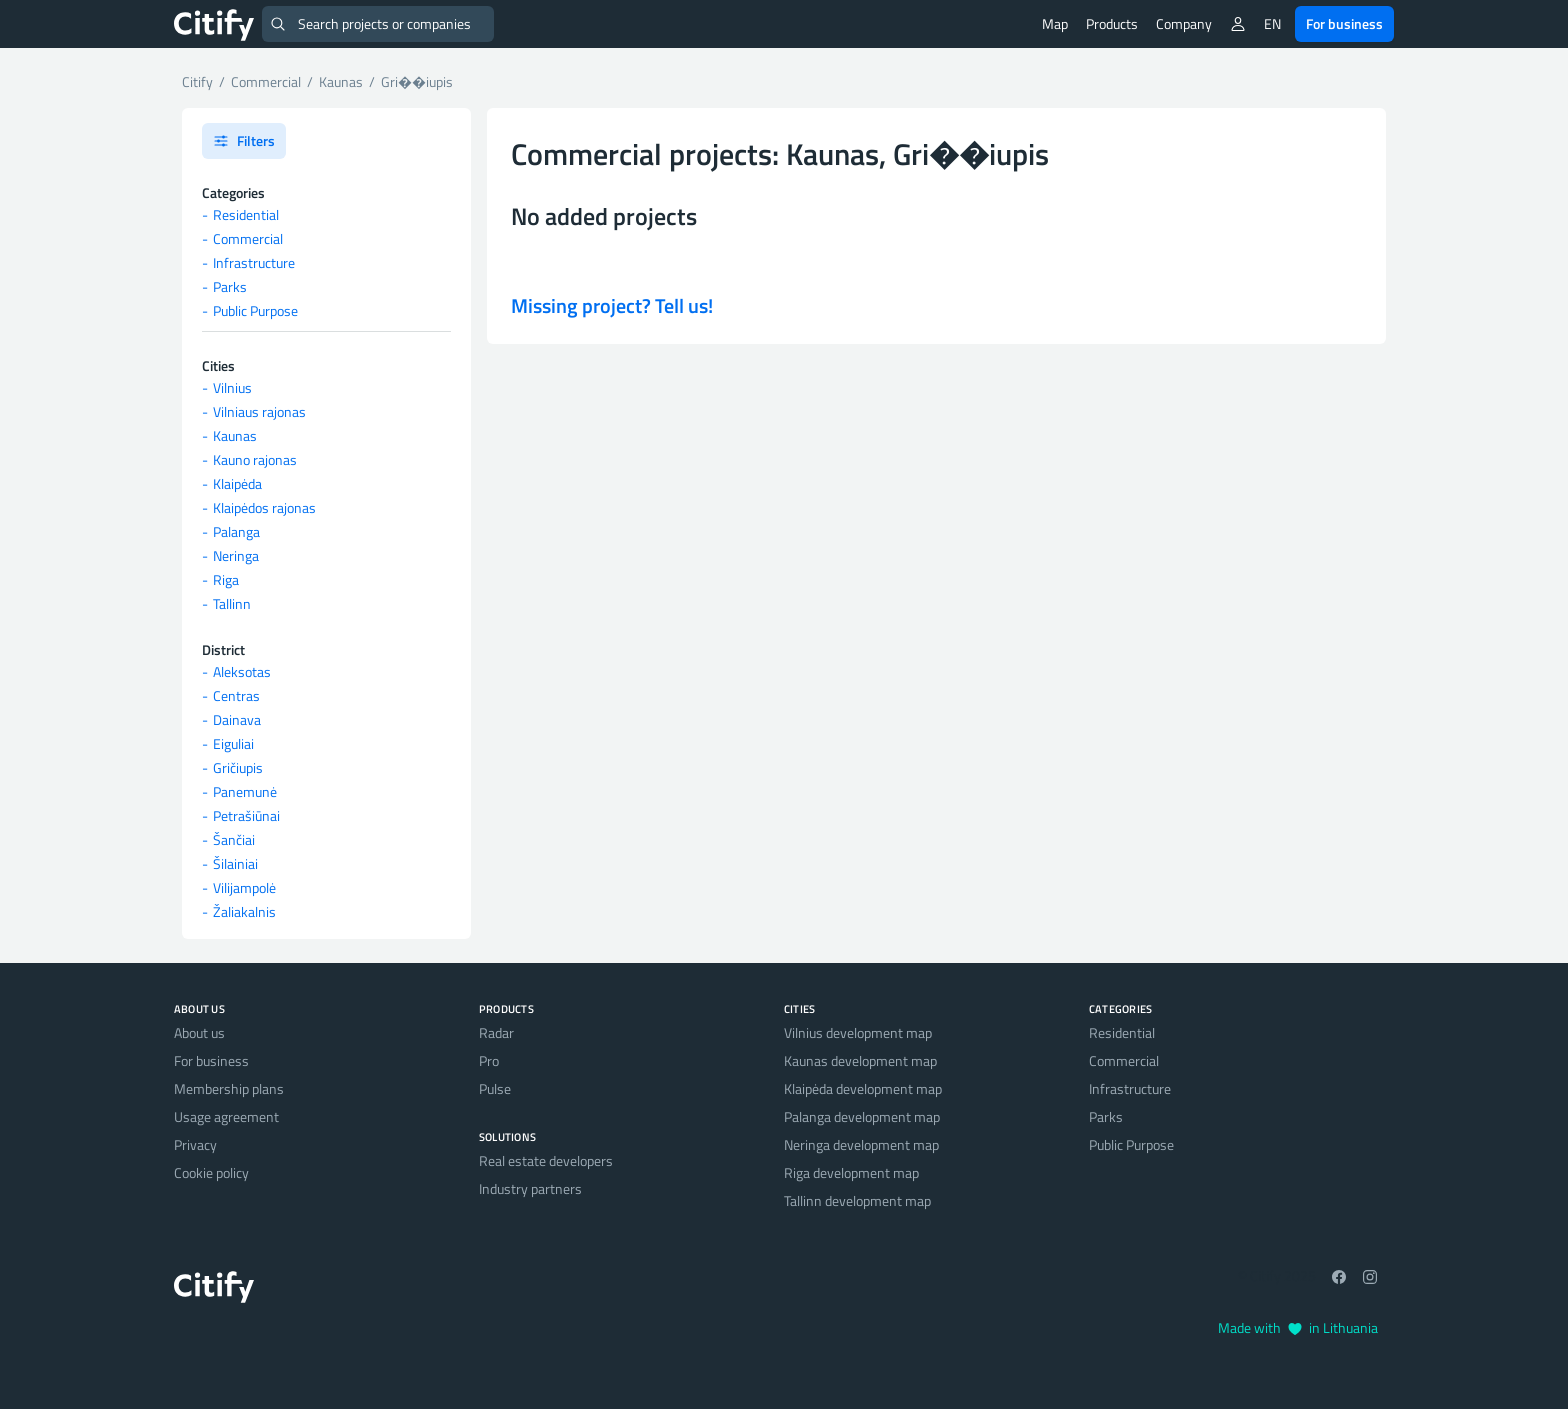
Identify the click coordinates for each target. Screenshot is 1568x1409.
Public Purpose (255, 310)
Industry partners (530, 1188)
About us (199, 1032)
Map (1055, 23)
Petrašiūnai (246, 815)
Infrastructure (254, 262)
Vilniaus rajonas (259, 411)
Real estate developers (546, 1160)
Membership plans (229, 1088)
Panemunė (245, 791)
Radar (496, 1032)
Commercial (248, 238)
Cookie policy (211, 1172)
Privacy (195, 1144)
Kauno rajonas (255, 459)
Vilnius (232, 387)
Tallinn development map (857, 1200)
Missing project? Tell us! (612, 305)
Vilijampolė (244, 887)
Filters (244, 140)
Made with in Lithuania (1298, 1327)
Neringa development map (861, 1144)
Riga (226, 579)
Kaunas (235, 435)
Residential (246, 214)
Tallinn (232, 603)
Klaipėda (237, 483)
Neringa (236, 555)
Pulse (495, 1088)
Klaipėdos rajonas (264, 507)
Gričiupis (238, 767)
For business (1344, 23)
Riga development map (851, 1172)
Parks (230, 286)
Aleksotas (242, 671)
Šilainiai (235, 863)
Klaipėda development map (863, 1088)
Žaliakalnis (244, 911)
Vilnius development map (858, 1032)
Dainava (237, 719)
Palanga (236, 531)
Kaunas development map (860, 1060)
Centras (236, 695)
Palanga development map (862, 1116)
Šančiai (234, 839)
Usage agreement (226, 1116)
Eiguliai (233, 743)
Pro (489, 1060)
